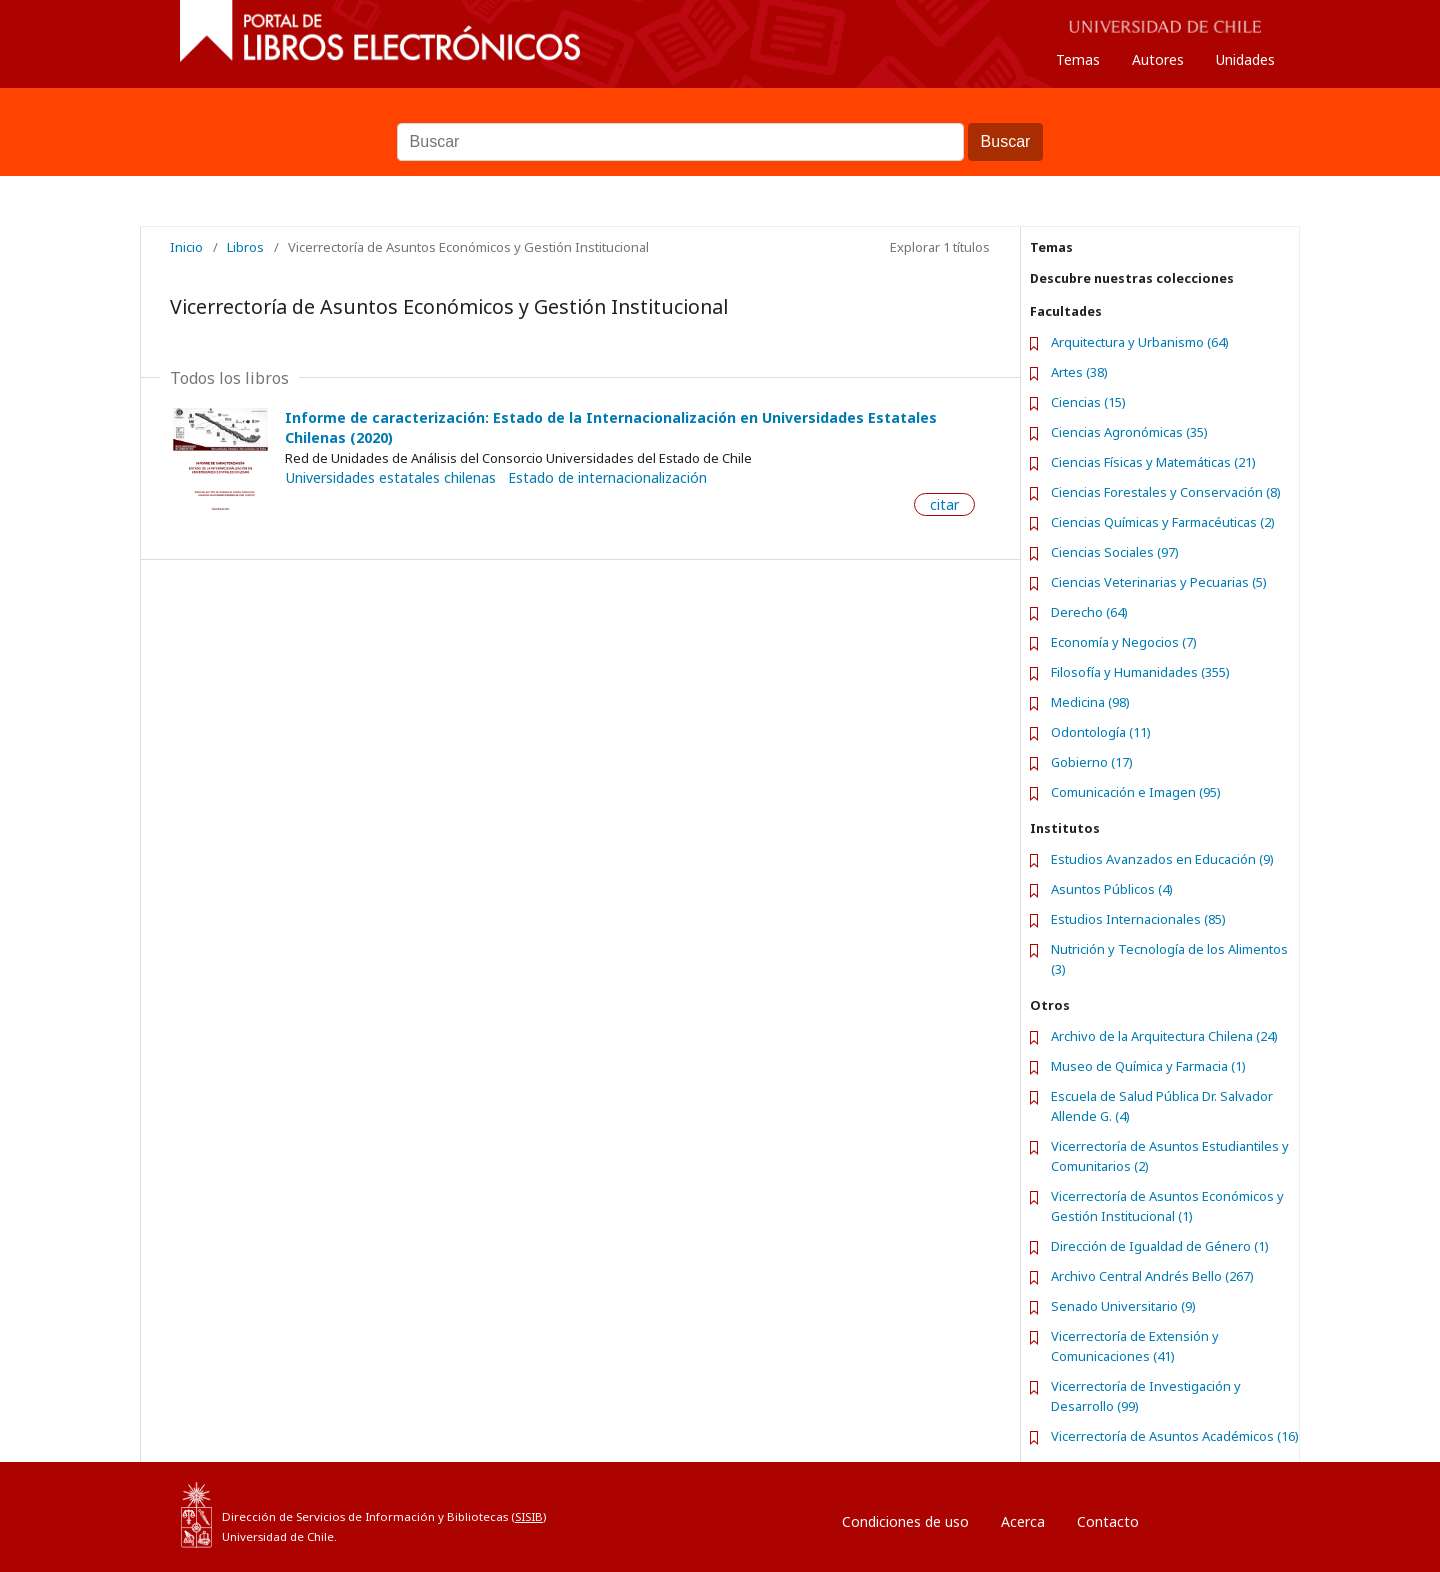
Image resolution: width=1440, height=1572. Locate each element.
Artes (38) (1079, 372)
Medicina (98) (1090, 702)
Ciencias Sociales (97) (1115, 552)
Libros (245, 247)
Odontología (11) (1101, 732)
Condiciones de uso (905, 1521)
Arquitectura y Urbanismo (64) (1140, 342)
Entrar (1199, 1516)
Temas (1078, 59)
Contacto (1108, 1521)
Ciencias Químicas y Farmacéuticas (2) (1163, 522)
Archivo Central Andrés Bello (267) (1152, 1276)
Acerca (1023, 1521)
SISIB (529, 1516)
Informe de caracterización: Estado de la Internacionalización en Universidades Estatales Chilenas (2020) (611, 427)
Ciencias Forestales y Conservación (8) (1166, 492)
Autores (1158, 59)
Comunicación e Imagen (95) (1136, 792)
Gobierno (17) (1092, 762)
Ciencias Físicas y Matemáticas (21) (1153, 462)
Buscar (720, 113)
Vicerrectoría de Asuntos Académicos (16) (1175, 1436)
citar (944, 504)
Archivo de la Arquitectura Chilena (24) (1164, 1036)
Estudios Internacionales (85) (1138, 919)
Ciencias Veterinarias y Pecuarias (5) (1159, 582)
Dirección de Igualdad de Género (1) (1160, 1246)
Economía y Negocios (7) (1124, 642)
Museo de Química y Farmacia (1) (1148, 1066)
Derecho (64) (1089, 612)
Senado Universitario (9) (1123, 1306)
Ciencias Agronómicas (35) (1129, 432)
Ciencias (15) (1088, 402)
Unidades (1245, 59)
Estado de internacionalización (607, 478)
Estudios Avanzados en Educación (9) (1162, 859)
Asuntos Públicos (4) (1112, 889)
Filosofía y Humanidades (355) (1140, 672)
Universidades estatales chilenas (391, 478)
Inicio (186, 247)
